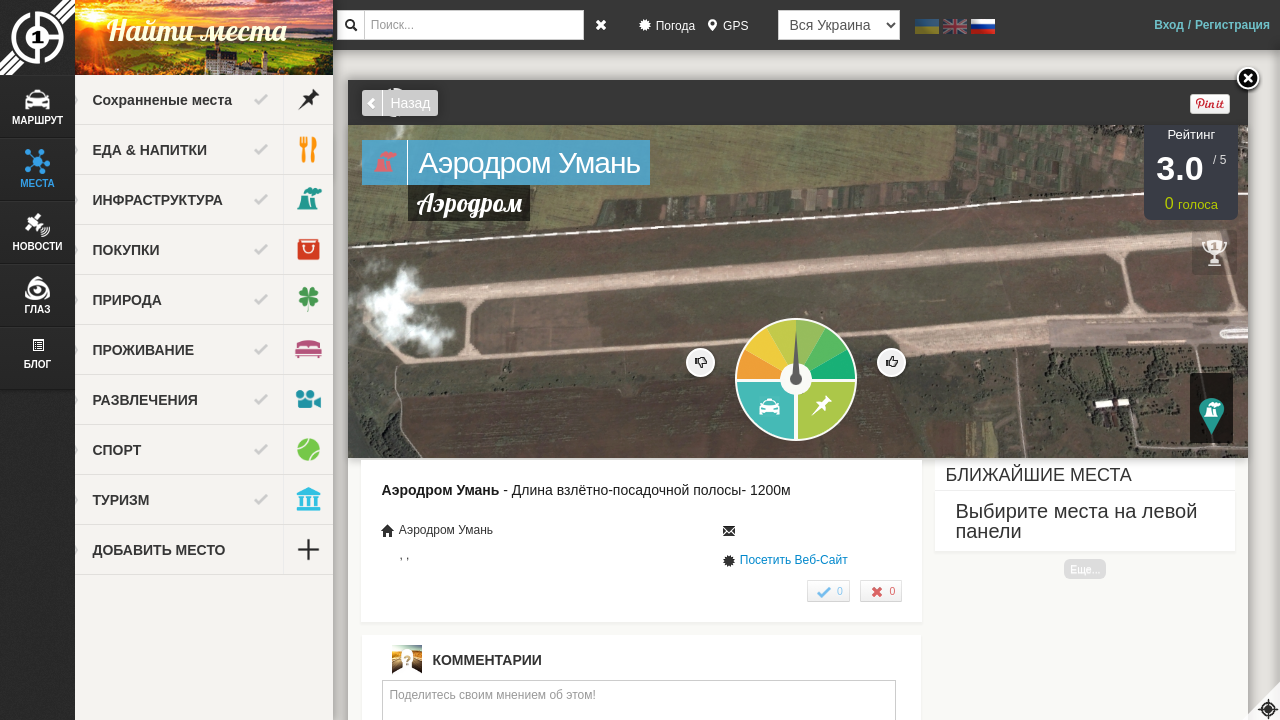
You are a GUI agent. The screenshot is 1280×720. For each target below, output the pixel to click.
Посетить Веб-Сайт (810, 560)
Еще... (1102, 569)
